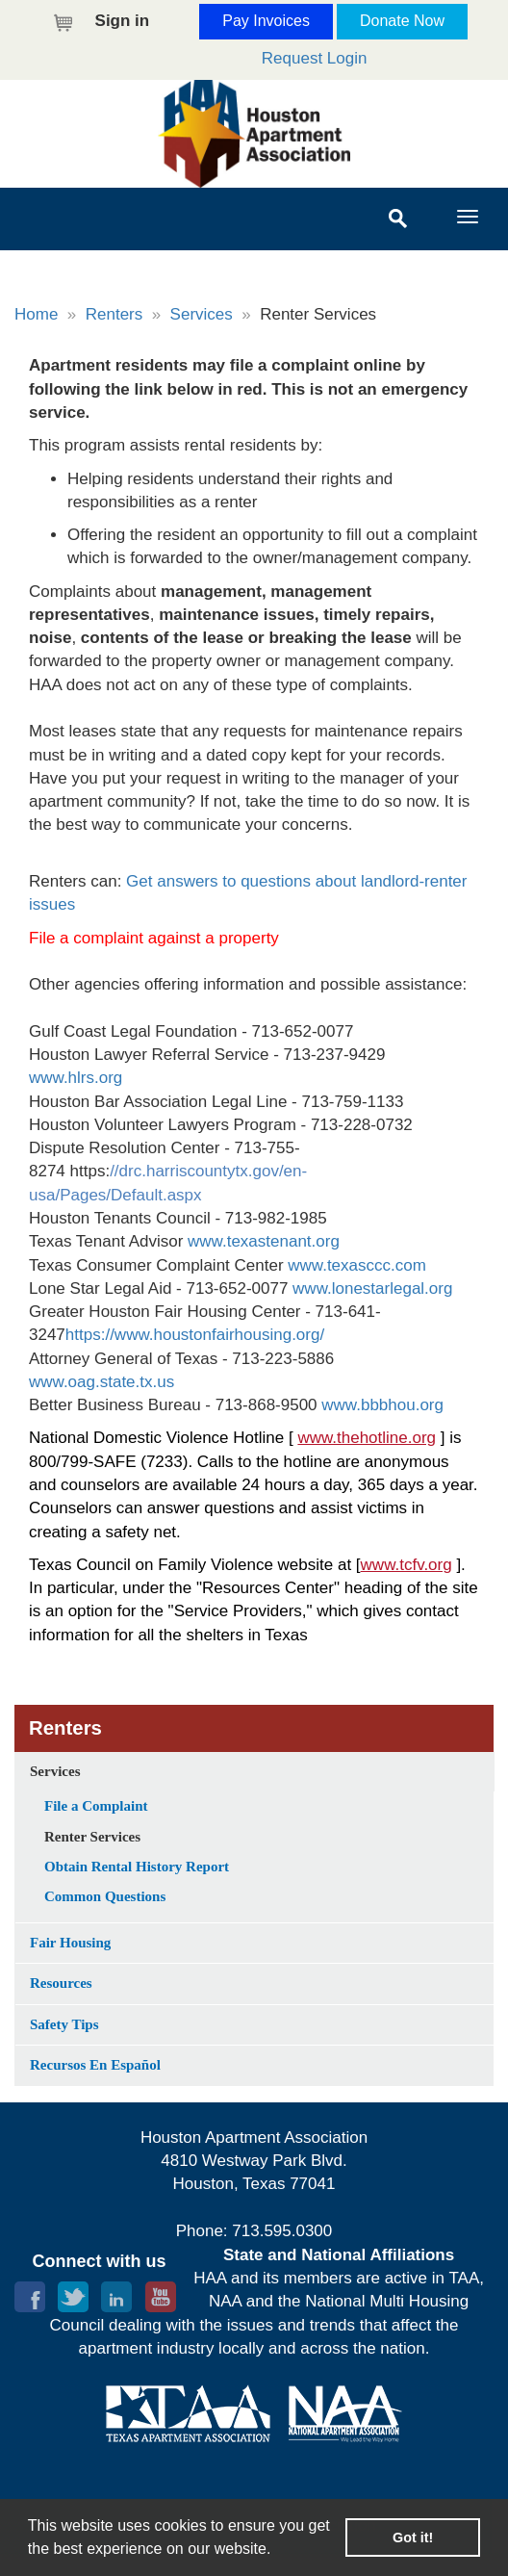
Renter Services (92, 1836)
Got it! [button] (413, 2537)
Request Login (315, 58)
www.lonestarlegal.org (372, 1288)
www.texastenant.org (264, 1241)
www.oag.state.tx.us (101, 1382)
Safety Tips (64, 2024)
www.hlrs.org (75, 1078)
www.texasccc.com (357, 1265)
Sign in (122, 21)
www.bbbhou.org (382, 1405)
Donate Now (402, 21)
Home (36, 314)
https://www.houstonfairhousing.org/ (194, 1335)
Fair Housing (70, 1942)
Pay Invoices (266, 21)
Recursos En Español (95, 2065)
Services (201, 314)
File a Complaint (96, 1806)
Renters (114, 314)
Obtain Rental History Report (136, 1866)
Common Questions (104, 1896)
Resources (61, 1983)
